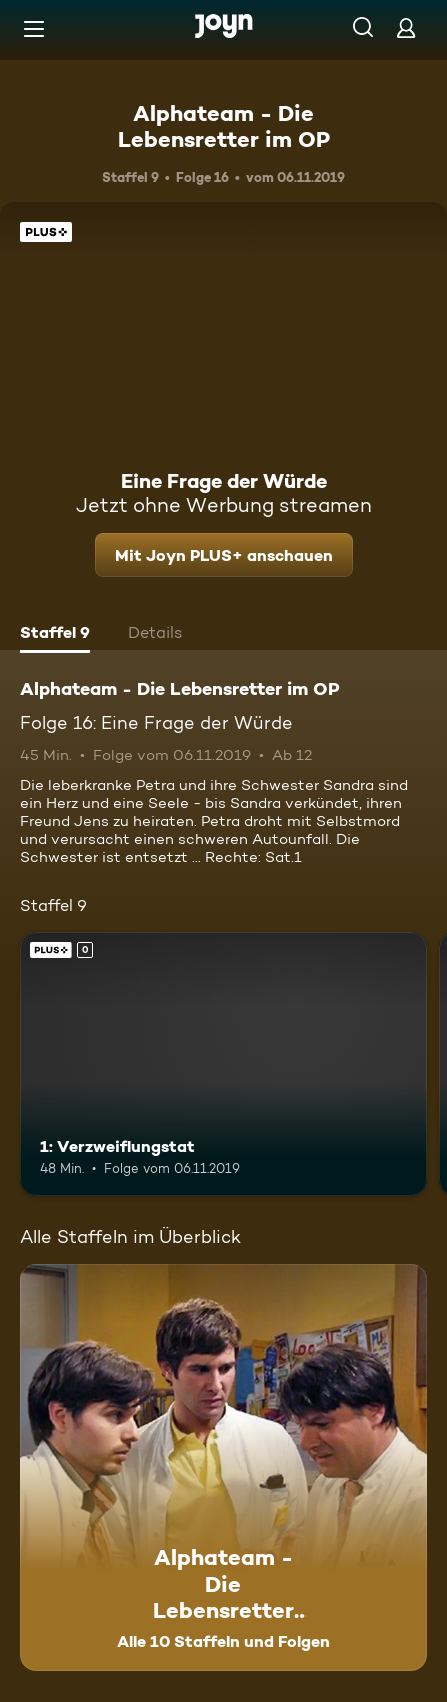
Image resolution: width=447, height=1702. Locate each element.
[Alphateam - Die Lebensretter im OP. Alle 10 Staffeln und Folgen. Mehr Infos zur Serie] (223, 1467)
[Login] (406, 27)
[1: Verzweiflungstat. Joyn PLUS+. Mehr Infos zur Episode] (223, 1064)
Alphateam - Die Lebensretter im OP (224, 126)
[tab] (55, 635)
